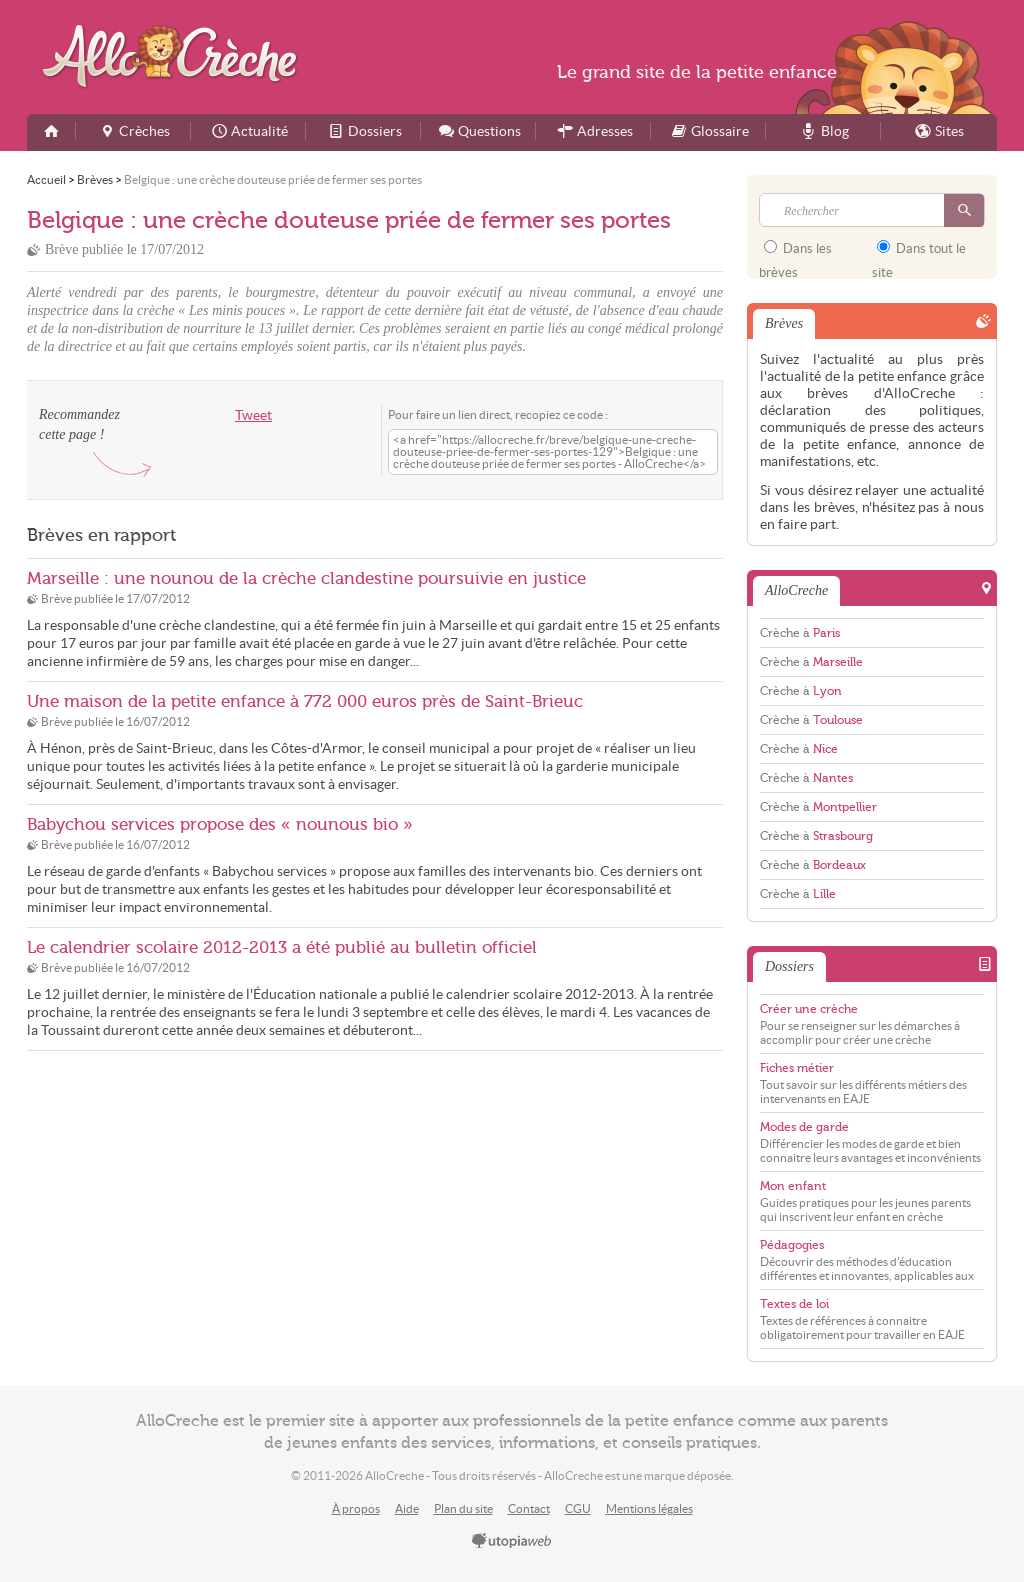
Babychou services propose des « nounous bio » (220, 824)
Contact (529, 1508)
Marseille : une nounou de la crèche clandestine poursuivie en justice (306, 578)
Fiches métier (797, 1068)
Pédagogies (792, 1245)
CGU (578, 1508)
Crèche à (800, 633)
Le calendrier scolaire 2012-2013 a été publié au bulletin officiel (282, 947)
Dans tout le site (919, 254)
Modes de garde (804, 1127)
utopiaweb (512, 1542)
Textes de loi (794, 1304)
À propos (356, 1508)
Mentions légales (649, 1508)
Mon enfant (793, 1186)
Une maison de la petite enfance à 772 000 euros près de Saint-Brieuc (305, 701)
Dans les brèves (795, 254)
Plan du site (463, 1508)
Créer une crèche (809, 1009)
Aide (407, 1508)
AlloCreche (174, 56)
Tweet (253, 415)
